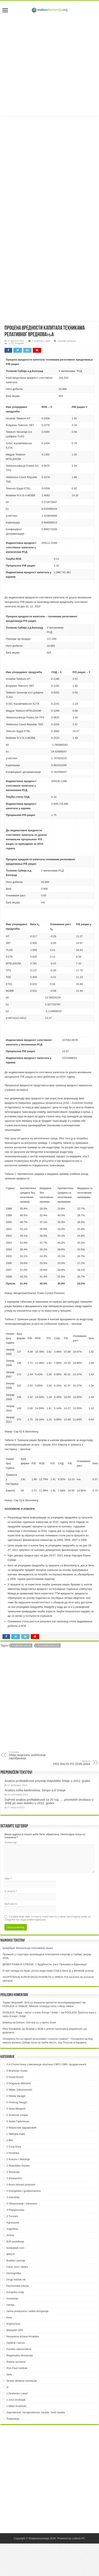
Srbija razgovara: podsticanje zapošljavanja (30, 1755)
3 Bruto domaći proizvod (20, 2184)
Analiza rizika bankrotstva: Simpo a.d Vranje (35, 1790)
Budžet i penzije (15, 2260)
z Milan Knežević (16, 2406)
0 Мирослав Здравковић (21, 2127)
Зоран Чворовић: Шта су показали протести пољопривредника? (42, 2002)
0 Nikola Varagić (16, 2096)
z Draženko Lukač (41, 341)
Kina (9, 2317)
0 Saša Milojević (16, 2108)
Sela (9, 2374)
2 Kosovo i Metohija (18, 2159)
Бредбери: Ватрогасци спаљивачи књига (27, 1948)
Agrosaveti (12, 2222)
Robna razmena (15, 2361)
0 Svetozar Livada (17, 2114)
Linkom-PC (78, 2538)
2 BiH (9, 2140)
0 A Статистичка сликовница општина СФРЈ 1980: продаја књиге (46, 2064)
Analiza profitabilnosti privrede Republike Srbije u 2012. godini (47, 1781)
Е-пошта (11, 1891)
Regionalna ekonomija (19, 2355)
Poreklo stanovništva (18, 2349)
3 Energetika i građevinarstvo (23, 2190)
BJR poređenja (15, 2241)
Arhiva (10, 2235)
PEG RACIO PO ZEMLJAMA (69, 1763)
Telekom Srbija (21, 1645)
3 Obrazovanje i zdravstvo (21, 2203)
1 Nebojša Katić (15, 2133)
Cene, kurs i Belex (17, 2266)
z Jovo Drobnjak (15, 2399)
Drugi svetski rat (15, 2279)
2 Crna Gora (13, 2146)
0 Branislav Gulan (16, 2070)
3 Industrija (12, 2197)
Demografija (13, 2273)
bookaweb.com (15, 2247)
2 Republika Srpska (18, 2165)
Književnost (13, 2323)
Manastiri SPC (14, 2330)
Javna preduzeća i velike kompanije (27, 2311)
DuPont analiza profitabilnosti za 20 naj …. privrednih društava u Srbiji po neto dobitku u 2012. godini (49, 1801)
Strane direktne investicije (21, 2380)
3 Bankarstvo (14, 2178)
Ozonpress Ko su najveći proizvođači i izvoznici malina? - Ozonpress (43, 2038)
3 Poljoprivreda (15, 2209)
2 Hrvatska (12, 2152)
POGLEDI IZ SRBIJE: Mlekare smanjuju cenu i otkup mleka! (38, 2006)
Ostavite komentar (67, 341)
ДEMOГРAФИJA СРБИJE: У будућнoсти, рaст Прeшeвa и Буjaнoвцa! (44, 1964)
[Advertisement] (49, 65)
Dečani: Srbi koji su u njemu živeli (36, 2022)
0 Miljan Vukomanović (19, 2089)
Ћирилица (12, 2418)
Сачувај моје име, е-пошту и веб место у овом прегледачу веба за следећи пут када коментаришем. (47, 1918)
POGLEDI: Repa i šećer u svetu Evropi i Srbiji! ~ (31, 2012)
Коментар (10, 1842)
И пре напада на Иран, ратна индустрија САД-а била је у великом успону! (48, 1970)
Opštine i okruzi (15, 2342)
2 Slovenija (12, 2171)
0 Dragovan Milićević (18, 2083)
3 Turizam (12, 2216)
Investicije (12, 2298)
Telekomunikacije (48, 1645)
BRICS (10, 2254)
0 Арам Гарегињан (17, 2121)
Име (8, 1878)
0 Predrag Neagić (16, 2102)
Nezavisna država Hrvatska (22, 2336)
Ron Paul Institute (16, 2368)
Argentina (12, 2228)
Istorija (10, 2304)
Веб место (11, 1903)
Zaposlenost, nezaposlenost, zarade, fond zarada (35, 2412)
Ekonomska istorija (17, 2285)
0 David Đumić (15, 2077)
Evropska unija (15, 2292)
